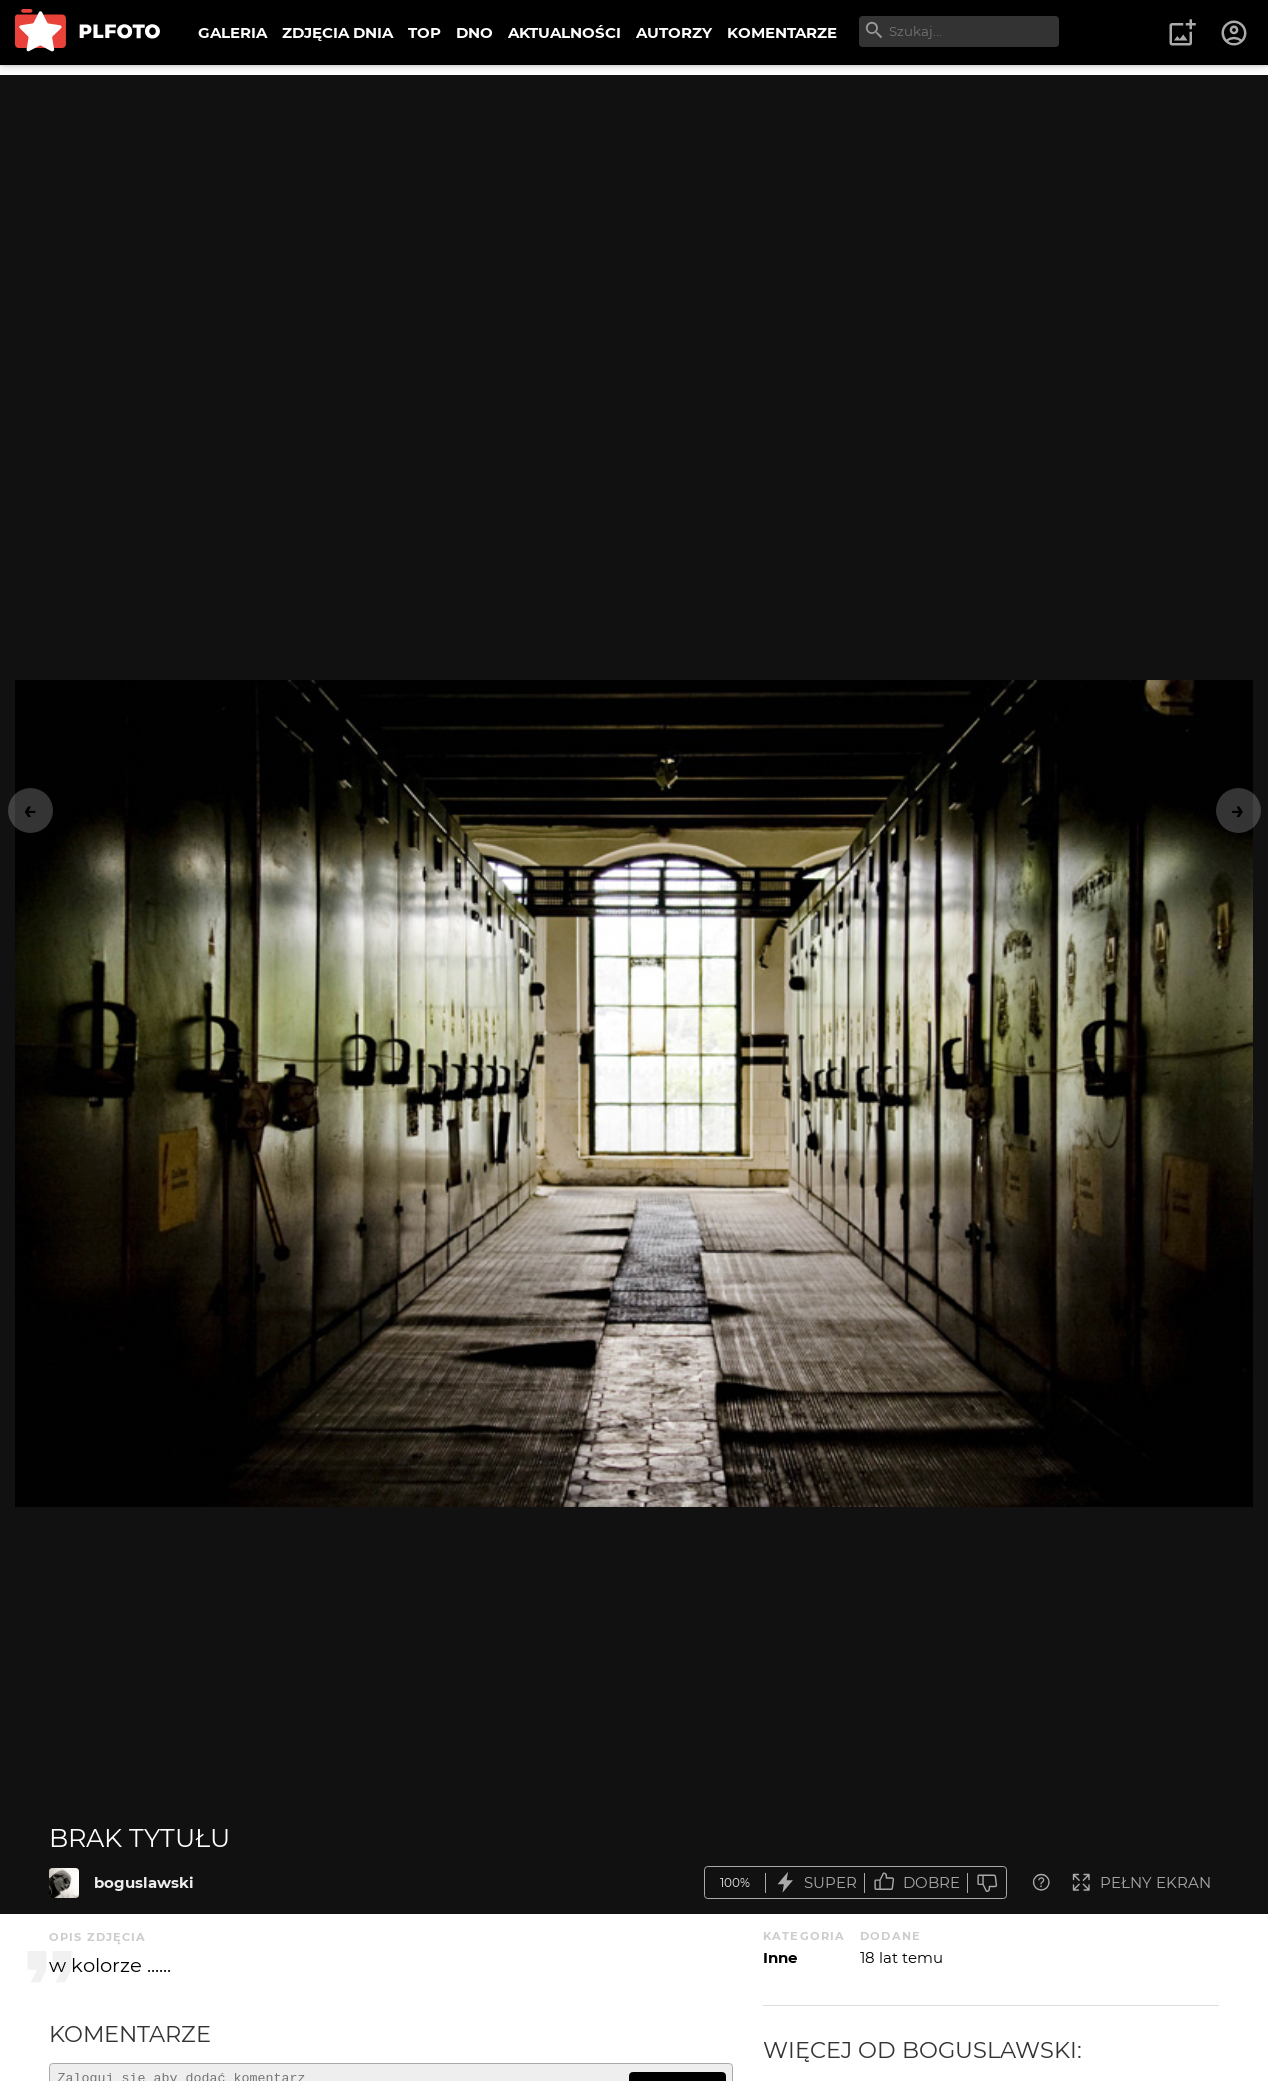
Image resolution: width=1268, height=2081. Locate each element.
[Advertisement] (634, 215)
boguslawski (144, 1882)
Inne (780, 1957)
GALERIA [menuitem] (232, 32)
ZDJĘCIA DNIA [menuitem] (337, 32)
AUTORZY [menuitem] (674, 32)
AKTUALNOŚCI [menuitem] (564, 32)
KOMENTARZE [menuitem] (782, 32)
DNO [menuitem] (474, 32)
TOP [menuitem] (424, 32)
